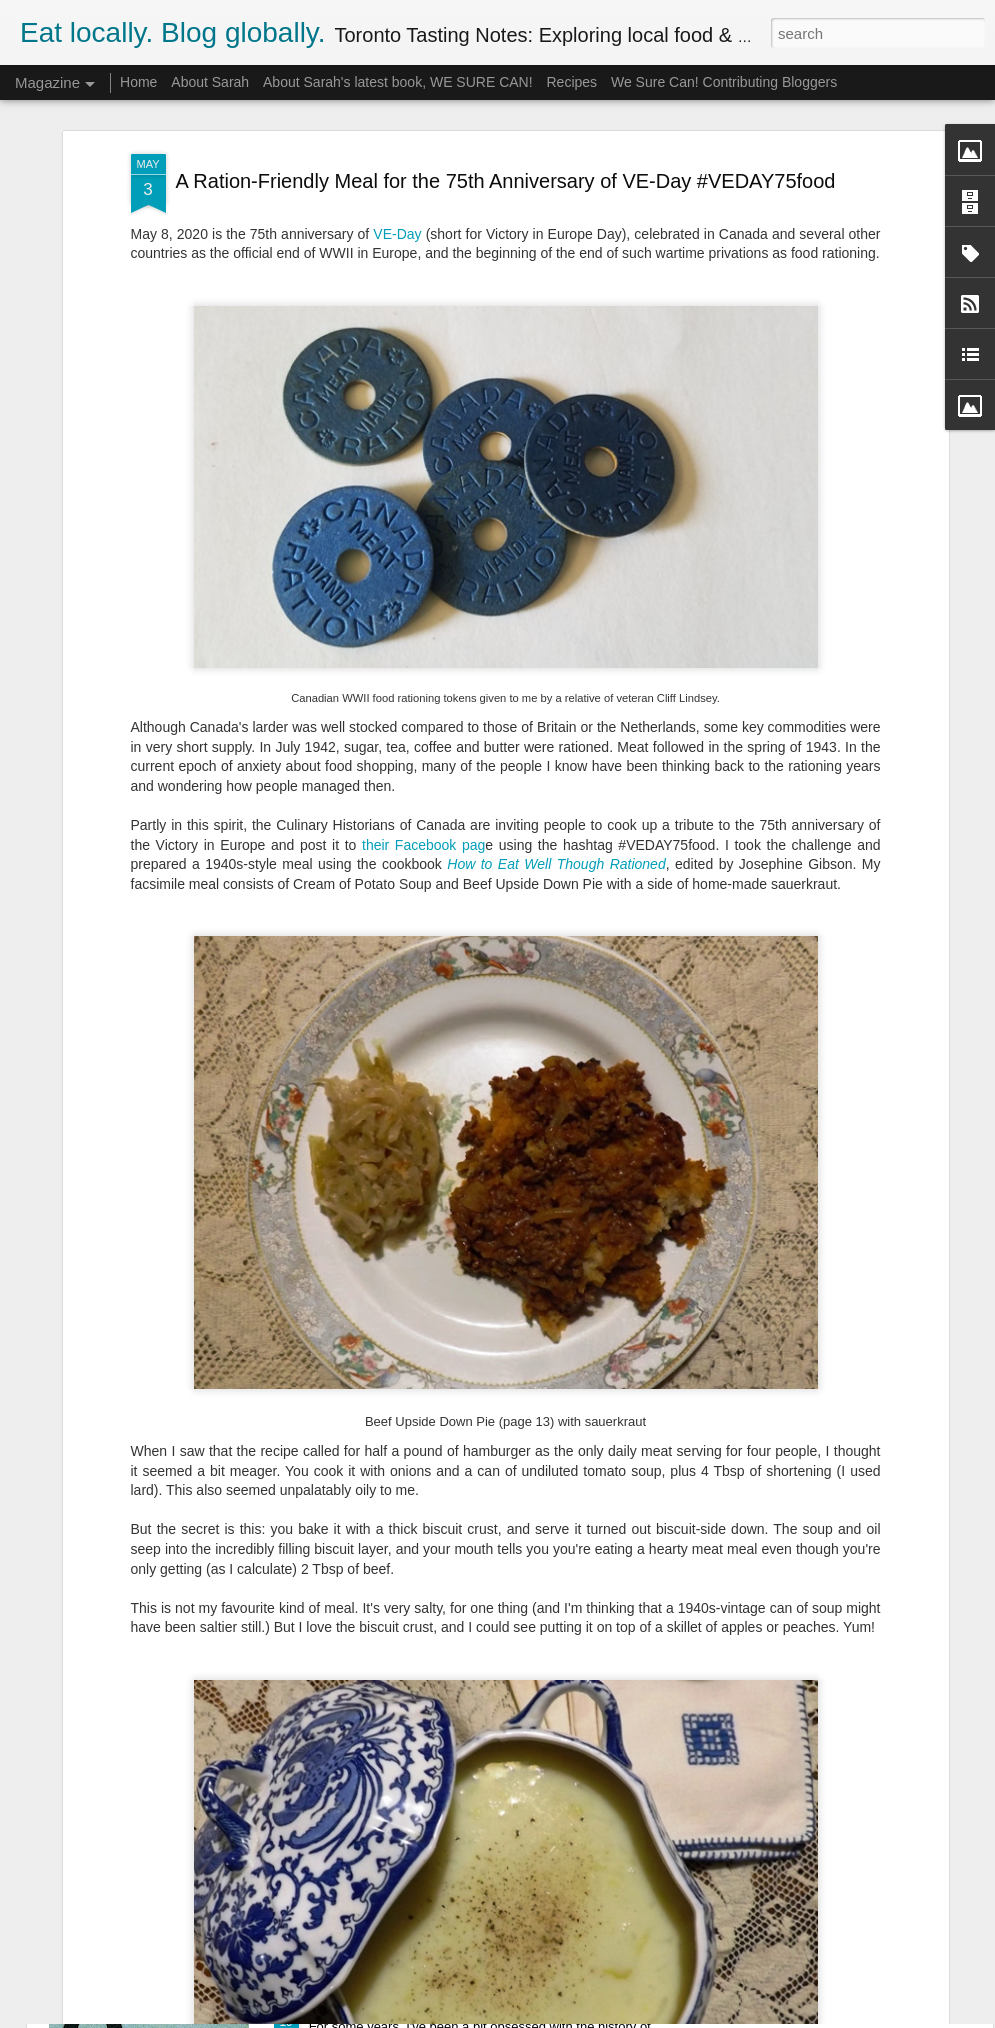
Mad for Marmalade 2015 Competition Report (469, 1778)
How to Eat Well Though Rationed (556, 738)
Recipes (571, 82)
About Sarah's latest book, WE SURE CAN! (398, 82)
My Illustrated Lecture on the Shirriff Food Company (492, 2005)
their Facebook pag (423, 718)
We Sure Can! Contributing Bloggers (724, 82)
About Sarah (210, 82)
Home (138, 82)
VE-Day (397, 107)
